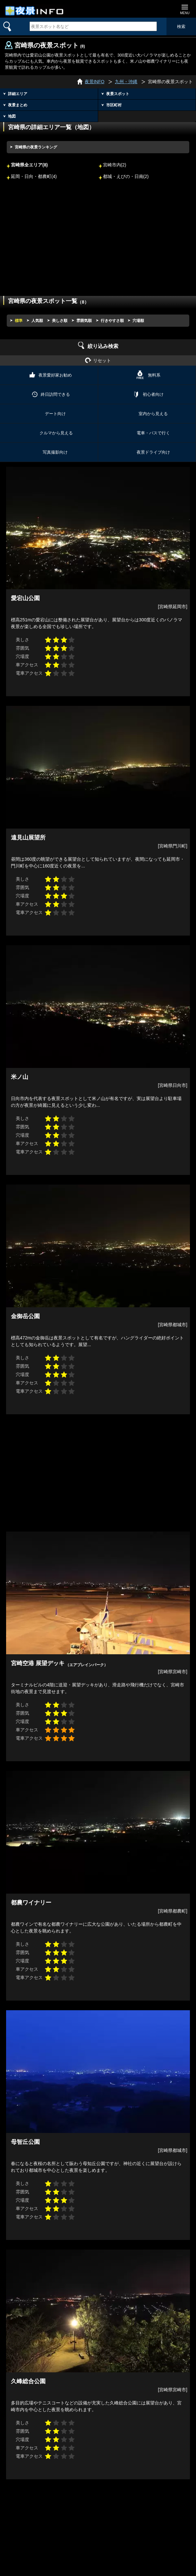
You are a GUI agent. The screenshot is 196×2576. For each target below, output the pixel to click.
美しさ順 (59, 320)
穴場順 (138, 320)
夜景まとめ (17, 105)
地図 (12, 116)
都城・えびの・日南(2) (126, 176)
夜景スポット (117, 94)
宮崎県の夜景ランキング (36, 147)
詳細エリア (17, 94)
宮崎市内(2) (114, 165)
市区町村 (114, 105)
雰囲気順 (84, 320)
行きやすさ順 (112, 320)
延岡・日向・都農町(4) (34, 176)
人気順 (37, 320)
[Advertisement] (98, 243)
